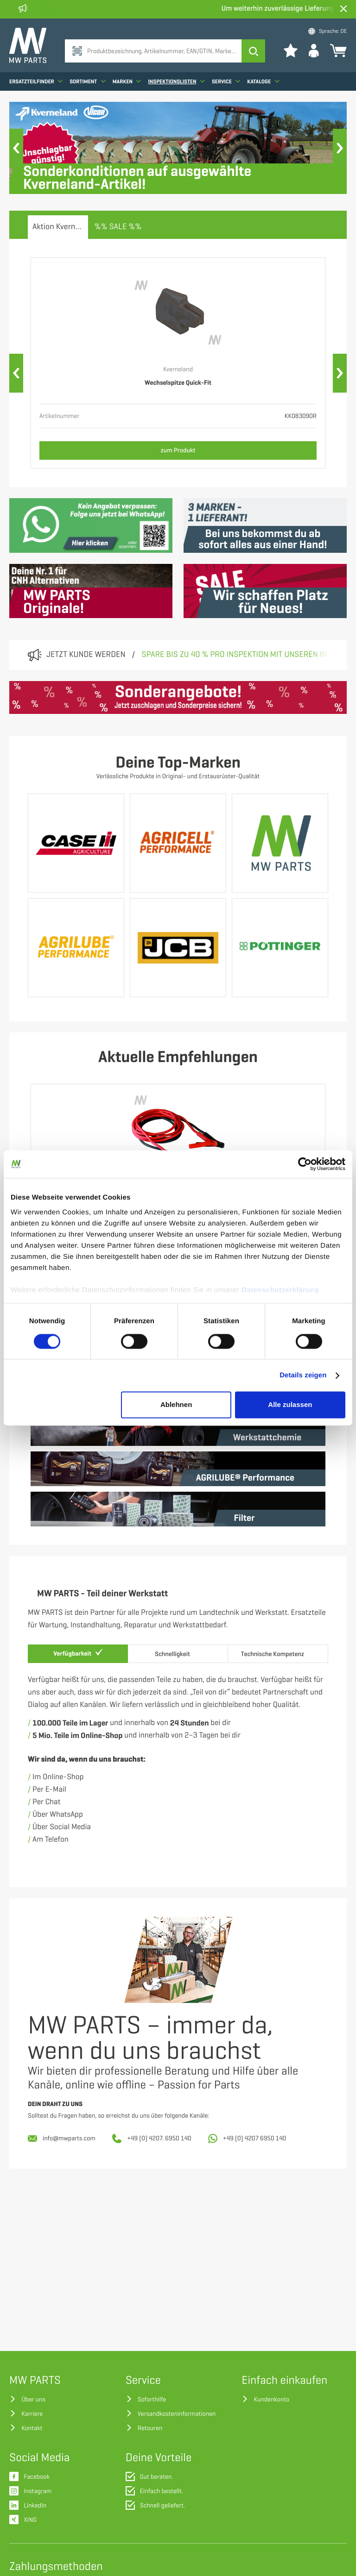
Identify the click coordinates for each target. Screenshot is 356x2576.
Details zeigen (303, 1375)
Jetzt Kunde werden (86, 654)
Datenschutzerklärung (280, 1290)
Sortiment (87, 81)
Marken (127, 81)
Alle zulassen (290, 1405)
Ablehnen (176, 1405)
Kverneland (178, 369)
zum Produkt (178, 450)
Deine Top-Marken (177, 763)
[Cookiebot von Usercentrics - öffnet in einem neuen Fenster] (304, 1164)
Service (226, 81)
